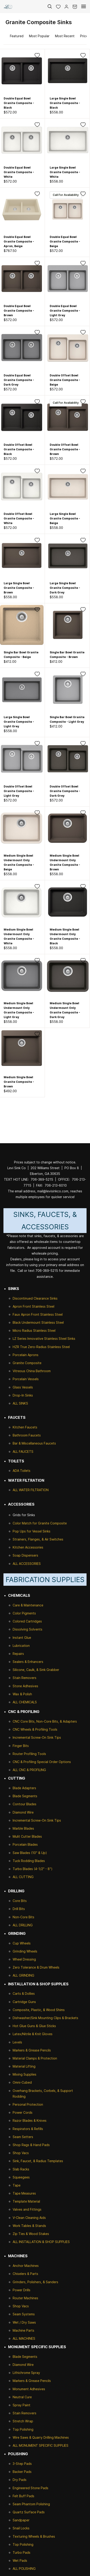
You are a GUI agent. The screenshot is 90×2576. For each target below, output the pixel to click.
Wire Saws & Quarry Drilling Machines (41, 2437)
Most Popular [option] (39, 36)
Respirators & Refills (28, 2129)
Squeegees (21, 2177)
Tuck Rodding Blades (29, 1861)
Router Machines (25, 2298)
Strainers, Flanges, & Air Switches (38, 1539)
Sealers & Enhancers (28, 1662)
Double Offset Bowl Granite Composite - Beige (65, 380)
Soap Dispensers (25, 1555)
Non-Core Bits (23, 1917)
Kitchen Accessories (28, 1547)
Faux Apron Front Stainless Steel (38, 1314)
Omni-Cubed (22, 2082)
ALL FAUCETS (23, 1451)
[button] (56, 6)
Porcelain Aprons (25, 1355)
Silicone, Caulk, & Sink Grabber (36, 1670)
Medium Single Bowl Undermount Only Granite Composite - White (19, 936)
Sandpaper (21, 2520)
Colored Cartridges (27, 1621)
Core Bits (20, 1901)
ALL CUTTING (23, 1877)
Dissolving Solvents (27, 1629)
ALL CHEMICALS (25, 1702)
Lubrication (21, 1646)
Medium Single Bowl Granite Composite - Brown (19, 1081)
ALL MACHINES (24, 2338)
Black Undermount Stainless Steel (38, 1322)
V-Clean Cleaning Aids (29, 2218)
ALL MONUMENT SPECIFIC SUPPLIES (40, 2445)
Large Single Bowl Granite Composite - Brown (19, 587)
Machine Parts (23, 2330)
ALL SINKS (20, 1403)
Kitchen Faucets (25, 1427)
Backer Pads (22, 2472)
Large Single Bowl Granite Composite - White (65, 172)
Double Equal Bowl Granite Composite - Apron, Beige (19, 241)
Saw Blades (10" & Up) (30, 1853)
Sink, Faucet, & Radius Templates (38, 2161)
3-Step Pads (22, 2464)
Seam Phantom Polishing (31, 2504)
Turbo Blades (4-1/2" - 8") (32, 1869)
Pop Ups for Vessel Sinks (31, 1531)
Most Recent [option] (65, 36)
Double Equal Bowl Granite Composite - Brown (19, 310)
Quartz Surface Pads (29, 2512)
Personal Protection (28, 2104)
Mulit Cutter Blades (27, 1836)
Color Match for (25, 1523)
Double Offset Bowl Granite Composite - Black (19, 449)
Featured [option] (16, 36)
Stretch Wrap (23, 2421)
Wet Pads (20, 2560)
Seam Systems (24, 2314)
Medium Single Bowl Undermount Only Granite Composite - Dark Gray (65, 1010)
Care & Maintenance (28, 1605)
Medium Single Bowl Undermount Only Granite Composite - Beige (19, 862)
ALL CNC (19, 1770)
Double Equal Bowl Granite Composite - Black (19, 103)
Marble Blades (23, 1828)
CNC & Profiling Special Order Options (42, 1762)
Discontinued (23, 1298)
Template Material (26, 2201)
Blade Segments (25, 1796)
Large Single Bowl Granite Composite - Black (65, 103)
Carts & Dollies (24, 1993)
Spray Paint (21, 2405)
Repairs (18, 1654)
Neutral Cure (22, 2397)
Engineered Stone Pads (30, 2488)
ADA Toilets (21, 1471)
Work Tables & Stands (29, 2226)
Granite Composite (27, 1363)
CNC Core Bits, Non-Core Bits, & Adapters (45, 1721)
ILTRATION (40, 1490)
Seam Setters (23, 2137)
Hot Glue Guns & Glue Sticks (34, 2026)
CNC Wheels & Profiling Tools (35, 1729)
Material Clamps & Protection (35, 2058)
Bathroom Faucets (27, 1435)
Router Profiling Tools (29, 1754)
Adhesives (30, 1686)
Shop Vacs (21, 2153)
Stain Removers (24, 1678)
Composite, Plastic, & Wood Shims (39, 2010)
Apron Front (22, 1306)
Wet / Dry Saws (24, 2322)
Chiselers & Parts (25, 2274)
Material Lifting (24, 2066)
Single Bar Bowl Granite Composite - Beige (21, 655)
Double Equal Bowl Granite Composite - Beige (65, 241)
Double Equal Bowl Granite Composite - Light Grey (65, 310)
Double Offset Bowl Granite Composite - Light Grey (19, 791)
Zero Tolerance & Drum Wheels (36, 1967)
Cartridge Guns (24, 2002)
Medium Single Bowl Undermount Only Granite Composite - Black (65, 936)
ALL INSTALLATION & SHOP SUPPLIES (41, 2242)
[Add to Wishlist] (37, 55)
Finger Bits (21, 1746)
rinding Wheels (26, 1951)
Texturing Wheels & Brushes (34, 2536)
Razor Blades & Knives (29, 2120)
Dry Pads (19, 2480)
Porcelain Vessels (26, 1379)
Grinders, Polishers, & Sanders (35, 2282)
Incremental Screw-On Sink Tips (37, 1737)
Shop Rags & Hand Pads (31, 2145)
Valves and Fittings (27, 2209)
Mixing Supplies (24, 2074)
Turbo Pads (21, 2552)
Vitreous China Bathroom (32, 1371)
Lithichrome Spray (26, 2373)
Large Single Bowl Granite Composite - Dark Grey (65, 587)
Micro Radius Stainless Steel (34, 1330)
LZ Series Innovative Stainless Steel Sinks (44, 1338)
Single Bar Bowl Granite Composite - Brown (67, 655)
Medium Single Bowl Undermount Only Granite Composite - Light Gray (19, 1010)
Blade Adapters (24, 1788)
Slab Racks (21, 2169)
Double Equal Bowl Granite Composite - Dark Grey (19, 380)
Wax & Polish (22, 1694)
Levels (17, 2042)
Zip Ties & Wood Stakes (31, 2234)
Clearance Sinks (46, 1298)
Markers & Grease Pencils (32, 2050)
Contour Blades (24, 1804)
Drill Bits (19, 1909)
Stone (17, 1686)
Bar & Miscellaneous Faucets (34, 1443)
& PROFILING (36, 1770)
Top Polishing (23, 2429)
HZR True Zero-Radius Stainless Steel (41, 1347)
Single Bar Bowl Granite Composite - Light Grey (67, 719)
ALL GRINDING (23, 1975)
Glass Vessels (23, 1387)
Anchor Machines (26, 2266)
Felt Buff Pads (23, 2496)
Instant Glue (22, 1637)
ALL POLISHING (24, 2568)
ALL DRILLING (23, 1925)
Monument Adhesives (29, 2389)
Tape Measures (24, 2193)
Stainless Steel (43, 1306)
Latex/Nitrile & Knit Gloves (32, 2034)
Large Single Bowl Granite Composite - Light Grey (19, 721)
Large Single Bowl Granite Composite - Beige (65, 518)
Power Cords (22, 2112)
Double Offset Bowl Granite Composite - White (19, 518)
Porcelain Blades (25, 1844)
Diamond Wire (23, 1812)
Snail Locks (21, 2528)
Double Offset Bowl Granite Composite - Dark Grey (65, 791)
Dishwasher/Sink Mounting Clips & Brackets (45, 2018)
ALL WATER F (22, 1490)
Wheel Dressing (24, 1959)
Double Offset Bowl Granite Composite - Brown (65, 449)
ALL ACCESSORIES (27, 1564)
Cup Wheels (22, 1943)
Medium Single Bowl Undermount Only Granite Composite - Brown (65, 862)
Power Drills (21, 2290)
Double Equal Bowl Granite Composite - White (19, 172)
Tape (16, 2185)
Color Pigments (24, 1613)
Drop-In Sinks (23, 1395)
